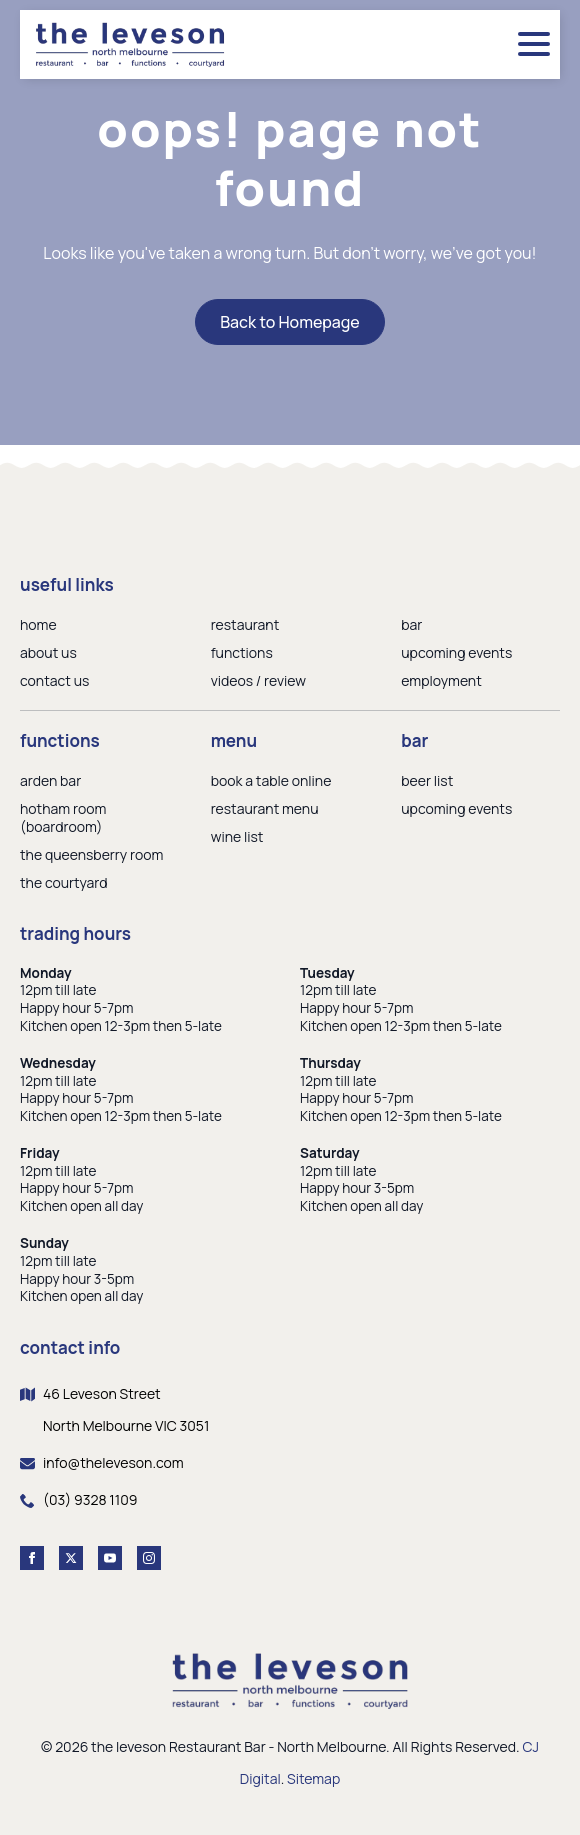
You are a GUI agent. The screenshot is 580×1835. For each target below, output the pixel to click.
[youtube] (110, 1558)
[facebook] (32, 1558)
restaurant (245, 624)
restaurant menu (265, 808)
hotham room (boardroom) (63, 817)
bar (411, 624)
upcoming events (456, 652)
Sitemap (313, 1778)
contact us (54, 680)
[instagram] (149, 1558)
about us (48, 652)
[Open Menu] (534, 44)
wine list (237, 836)
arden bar (50, 780)
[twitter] (71, 1558)
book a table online (271, 780)
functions (242, 652)
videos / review (258, 680)
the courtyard (64, 882)
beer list (427, 780)
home (38, 624)
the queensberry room (91, 854)
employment (441, 680)
